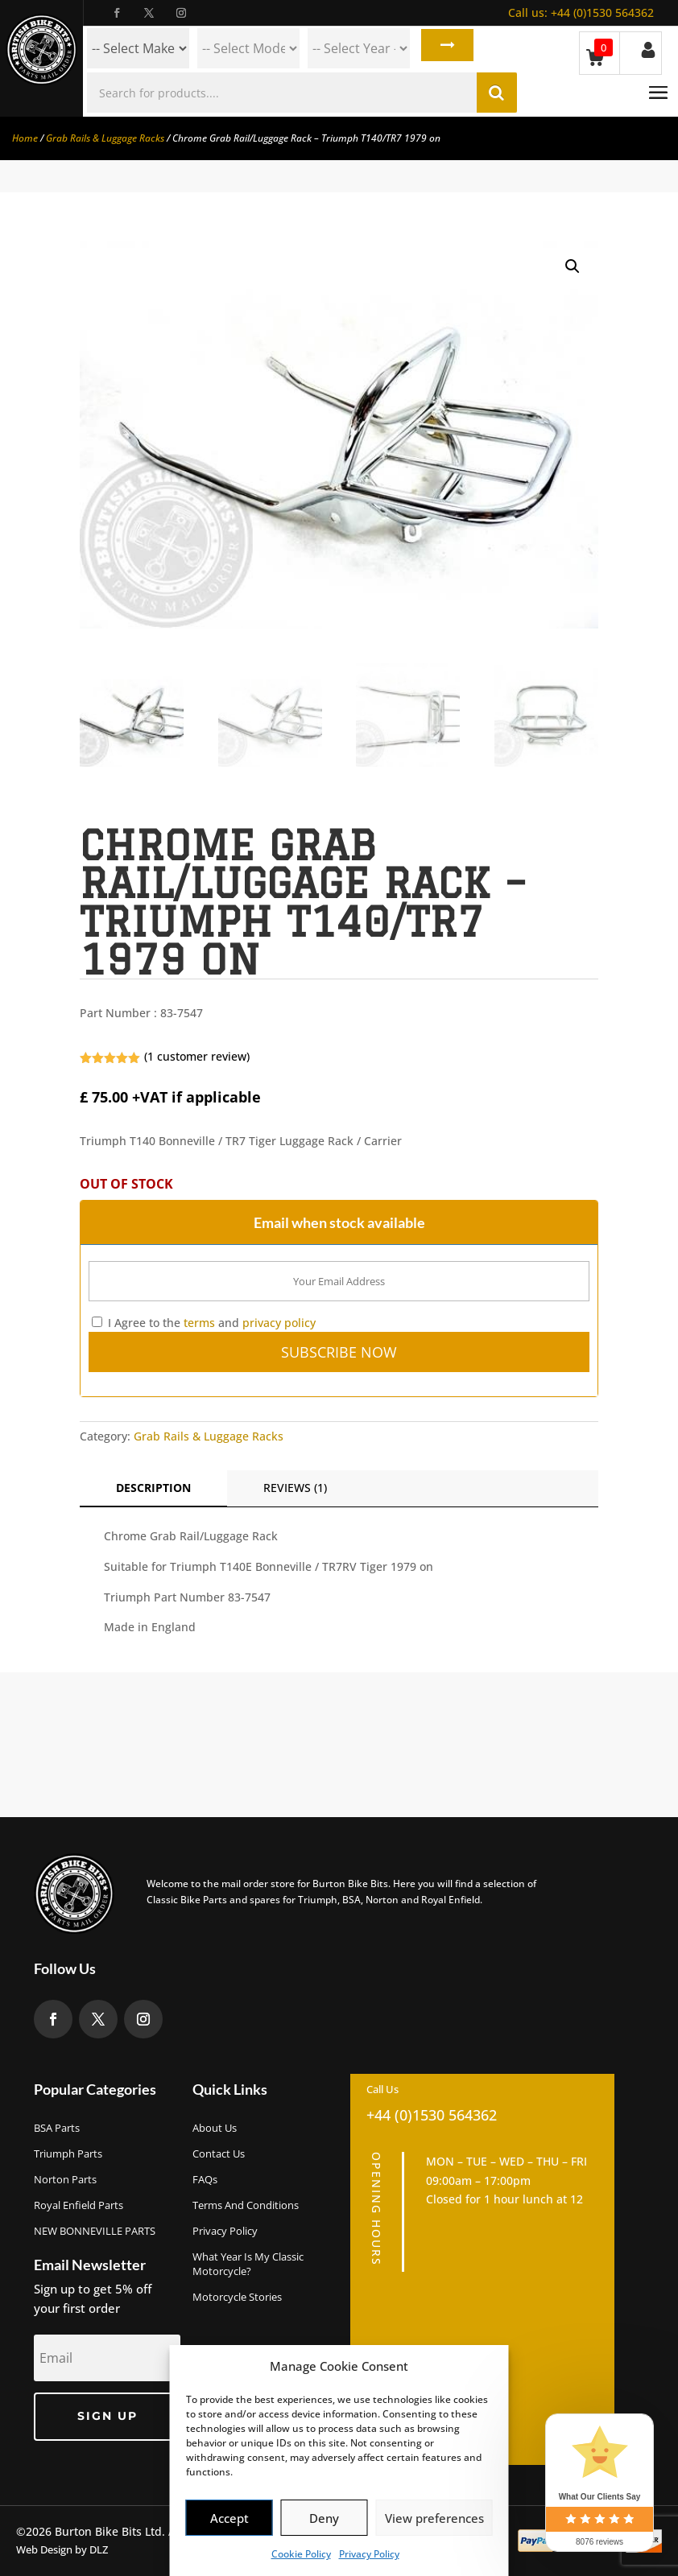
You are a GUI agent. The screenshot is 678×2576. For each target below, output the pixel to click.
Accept (229, 2518)
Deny (324, 2518)
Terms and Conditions (245, 2205)
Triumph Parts (68, 2153)
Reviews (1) (295, 1487)
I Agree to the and (204, 1322)
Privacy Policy (369, 2554)
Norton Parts (65, 2179)
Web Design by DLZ (62, 2549)
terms (199, 1322)
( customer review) (197, 1056)
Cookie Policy (301, 2554)
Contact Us (218, 2153)
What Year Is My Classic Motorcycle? (248, 2263)
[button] (572, 266)
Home (25, 138)
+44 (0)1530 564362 (581, 12)
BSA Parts (57, 2128)
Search (444, 48)
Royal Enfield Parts (78, 2205)
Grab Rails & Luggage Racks (105, 138)
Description (153, 1487)
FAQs (204, 2179)
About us (214, 2128)
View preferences (434, 2518)
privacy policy (279, 1322)
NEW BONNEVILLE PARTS (94, 2231)
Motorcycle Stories (237, 2297)
